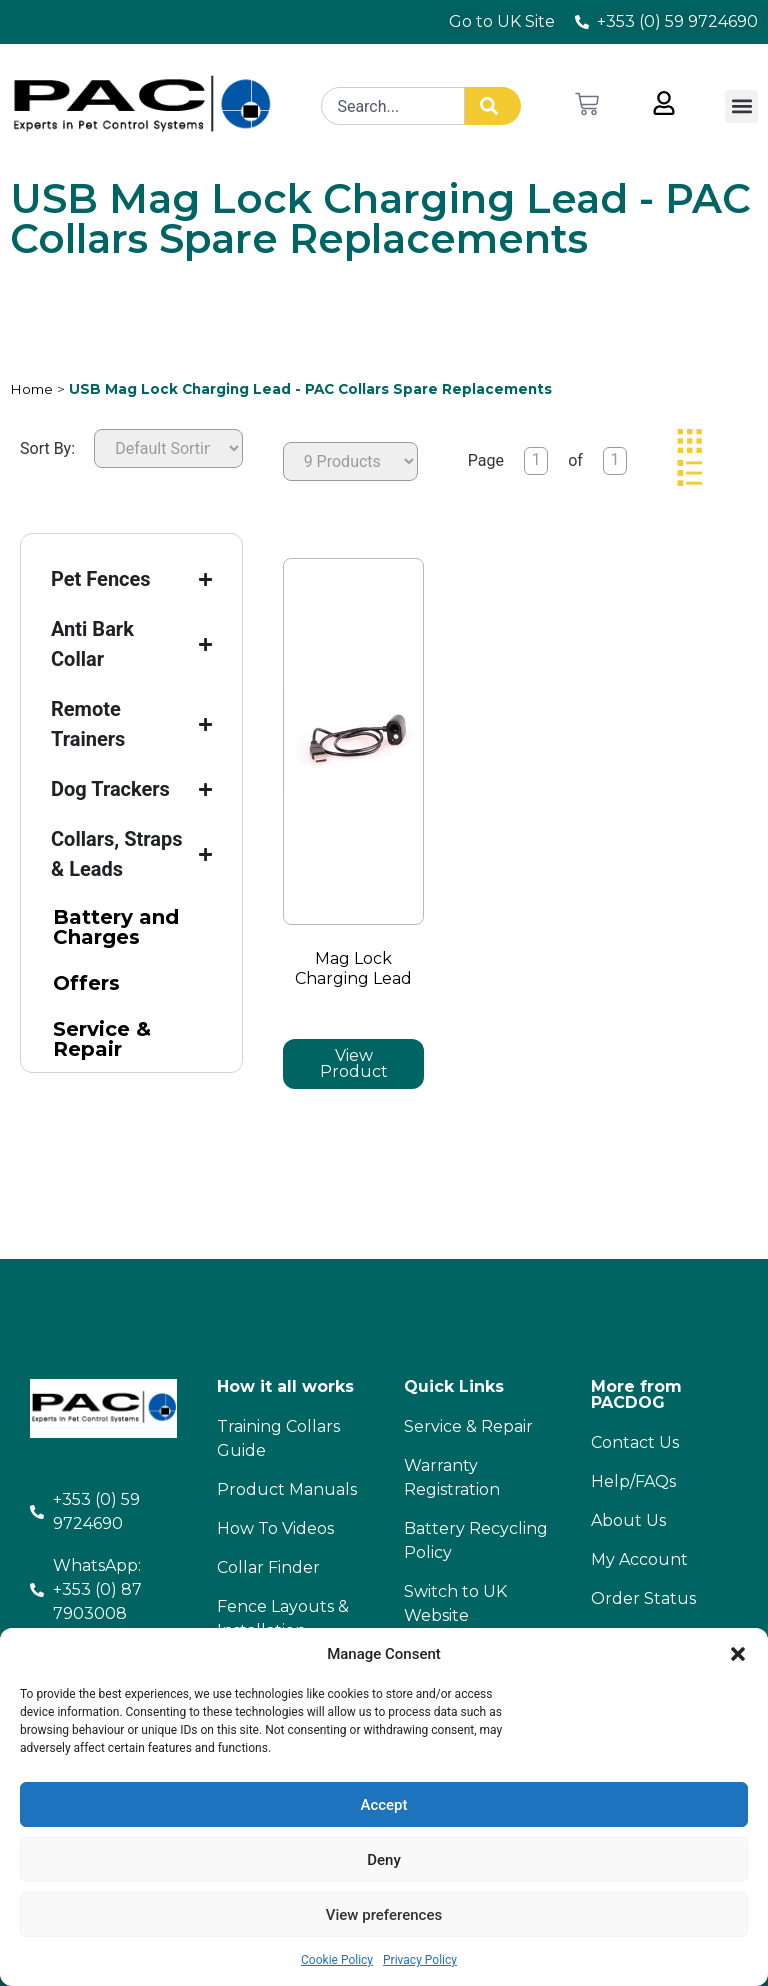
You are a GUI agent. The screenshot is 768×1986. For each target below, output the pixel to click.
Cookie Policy (337, 1960)
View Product (354, 1063)
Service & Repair (102, 1039)
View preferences (384, 1915)
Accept (383, 1805)
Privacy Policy (420, 1960)
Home (31, 389)
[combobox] (395, 106)
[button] (738, 1654)
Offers (86, 983)
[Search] (495, 106)
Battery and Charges (116, 927)
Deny (384, 1860)
